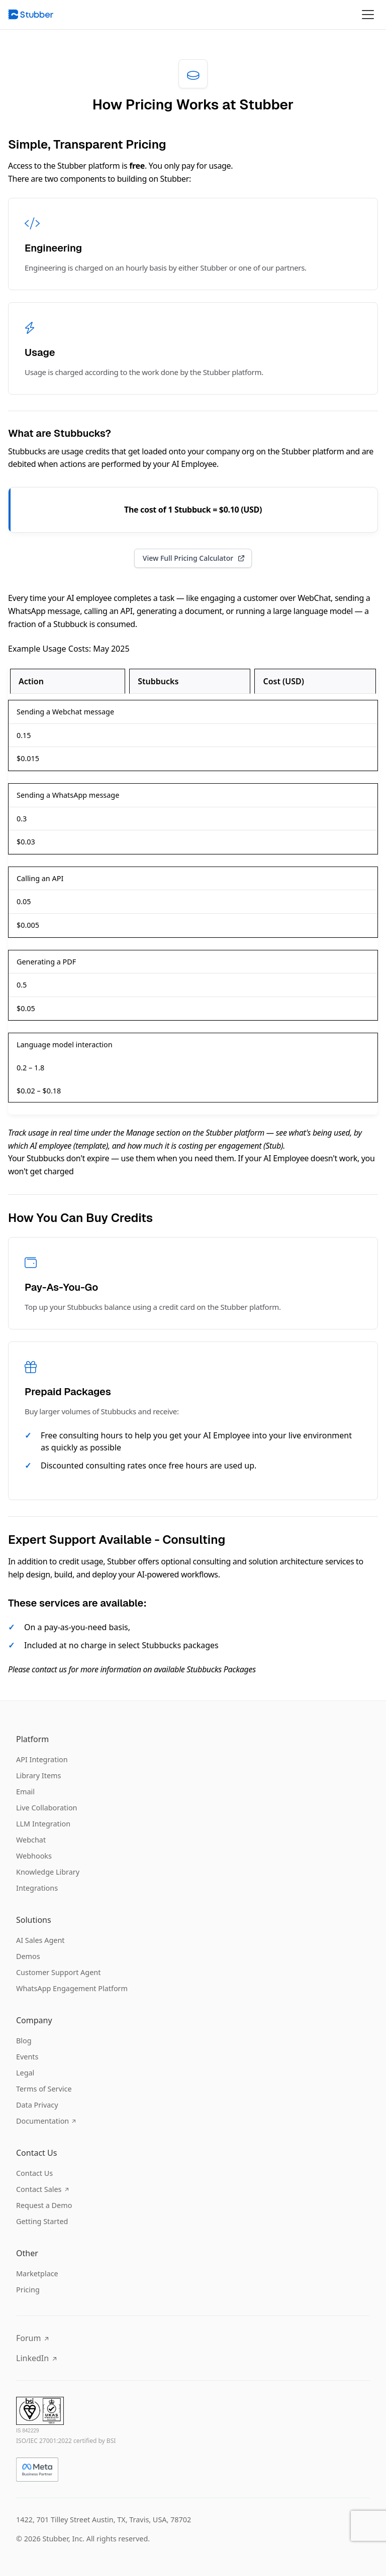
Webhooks (34, 1856)
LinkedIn (36, 2358)
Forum (32, 2338)
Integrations (37, 1888)
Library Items (38, 1775)
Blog (24, 2040)
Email (25, 1791)
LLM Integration (43, 1823)
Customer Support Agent (58, 1972)
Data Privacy (37, 2105)
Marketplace (37, 2273)
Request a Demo (44, 2205)
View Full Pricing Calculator (194, 558)
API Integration (42, 1759)
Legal (25, 2072)
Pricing (28, 2289)
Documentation (46, 2121)
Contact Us (34, 2173)
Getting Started (42, 2221)
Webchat (31, 1840)
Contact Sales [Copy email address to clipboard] (42, 2189)
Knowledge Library (47, 1872)
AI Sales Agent (40, 1940)
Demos (28, 1956)
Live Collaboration (46, 1807)
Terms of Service (44, 2089)
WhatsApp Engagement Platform (72, 1988)
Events (27, 2056)
